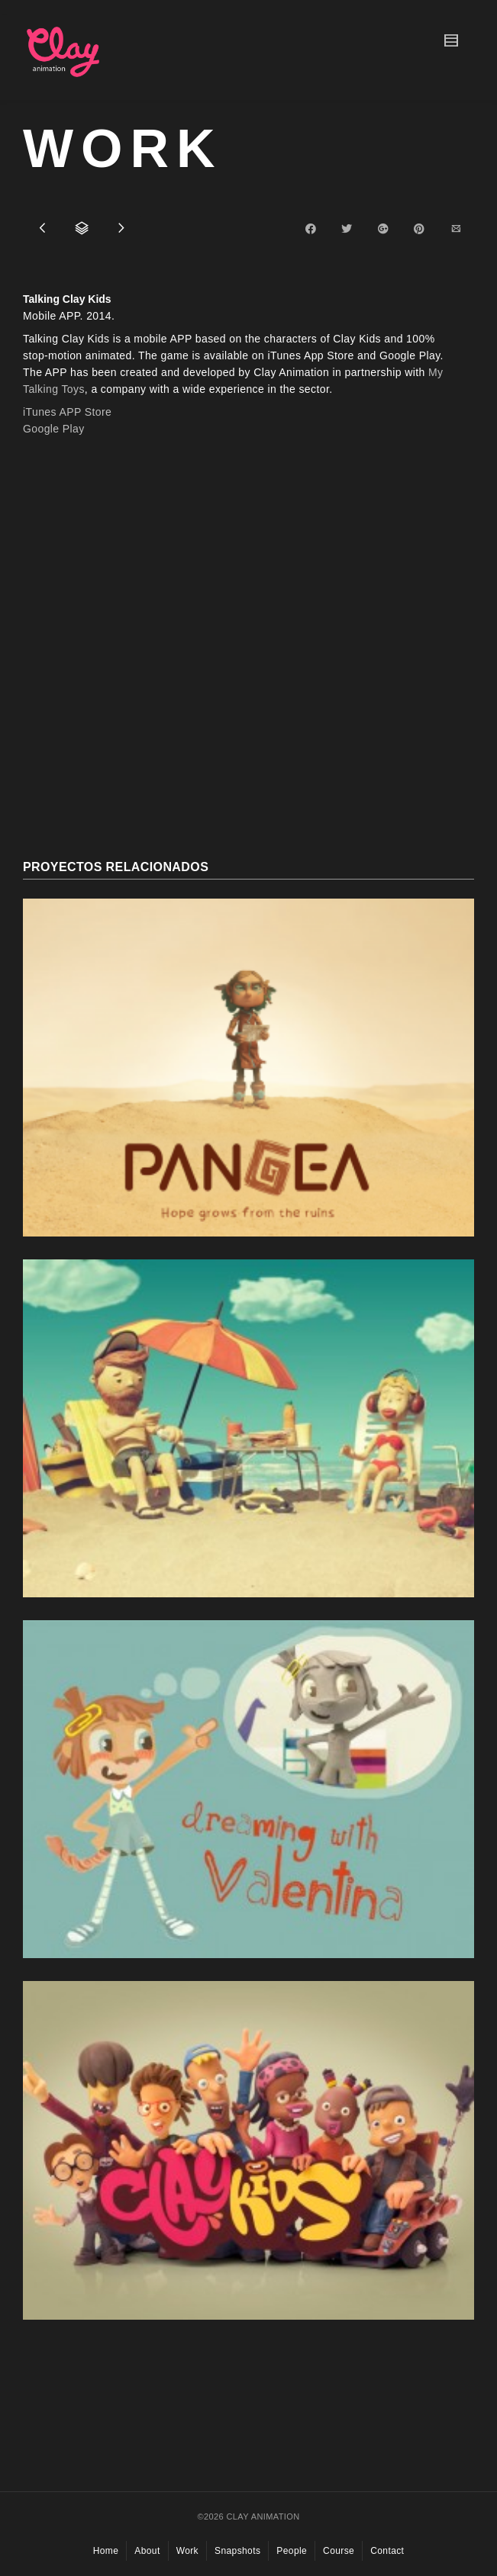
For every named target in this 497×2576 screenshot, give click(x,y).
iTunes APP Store (67, 412)
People (291, 2550)
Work (187, 2550)
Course (338, 2550)
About (147, 2550)
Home (106, 2550)
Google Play (54, 429)
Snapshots (237, 2550)
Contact (387, 2550)
